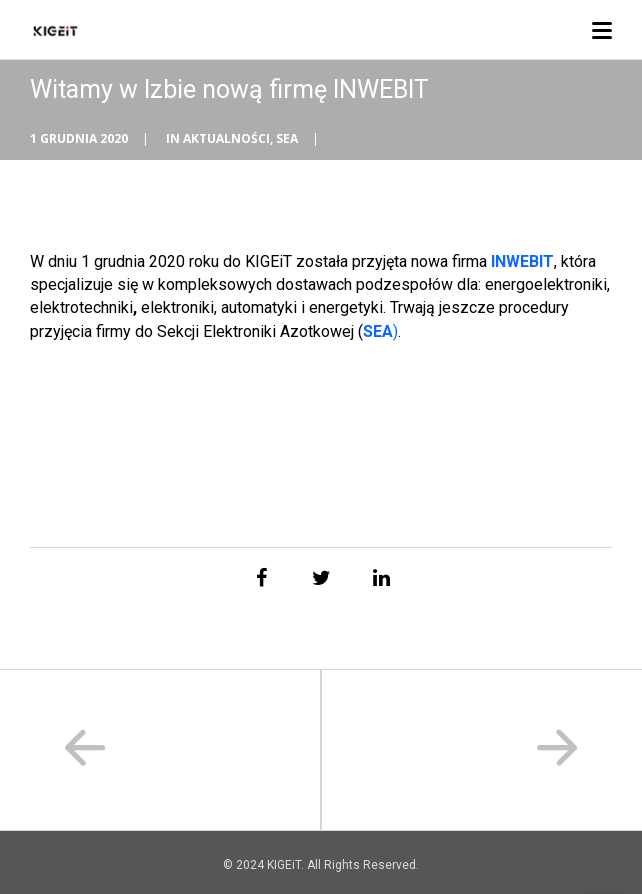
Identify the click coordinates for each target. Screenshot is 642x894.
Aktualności (226, 138)
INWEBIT (522, 261)
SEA (287, 138)
